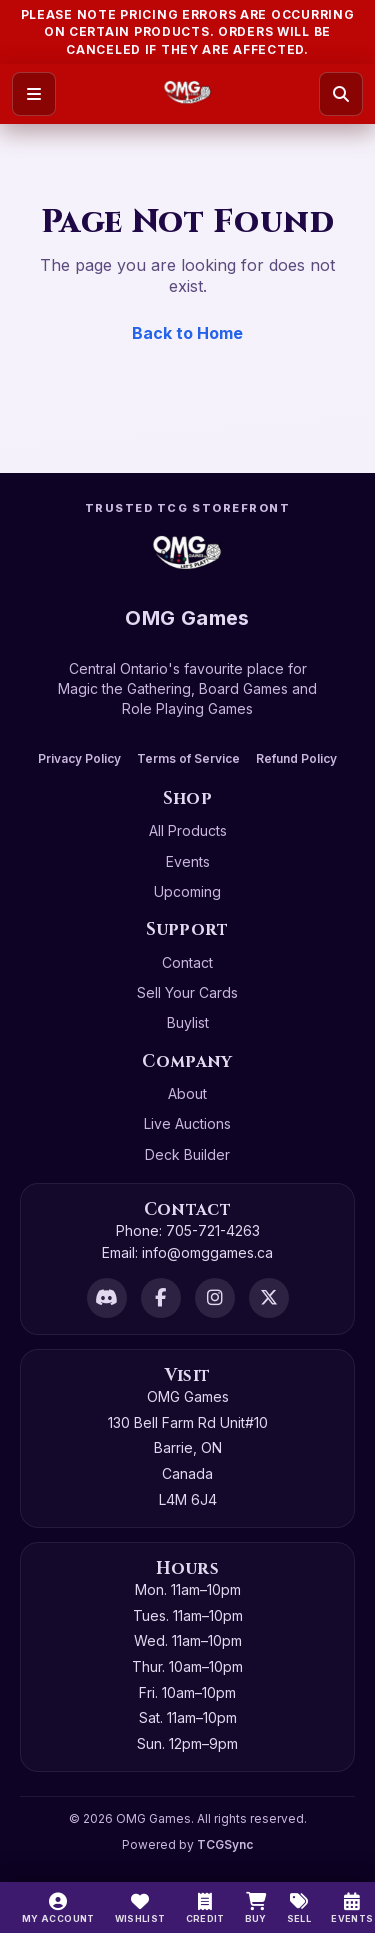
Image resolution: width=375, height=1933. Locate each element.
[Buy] (256, 1908)
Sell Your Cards (187, 992)
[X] (269, 1298)
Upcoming (187, 891)
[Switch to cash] (205, 1908)
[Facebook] (161, 1298)
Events (188, 861)
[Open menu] (34, 94)
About (187, 1093)
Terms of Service (188, 758)
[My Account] (58, 1908)
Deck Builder (187, 1154)
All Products (188, 830)
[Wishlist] (140, 1908)
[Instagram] (215, 1298)
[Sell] (299, 1908)
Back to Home (187, 333)
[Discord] (107, 1298)
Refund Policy (296, 758)
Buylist (188, 1022)
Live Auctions (187, 1123)
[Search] (341, 94)
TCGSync (225, 1844)
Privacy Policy (79, 758)
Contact (187, 962)
